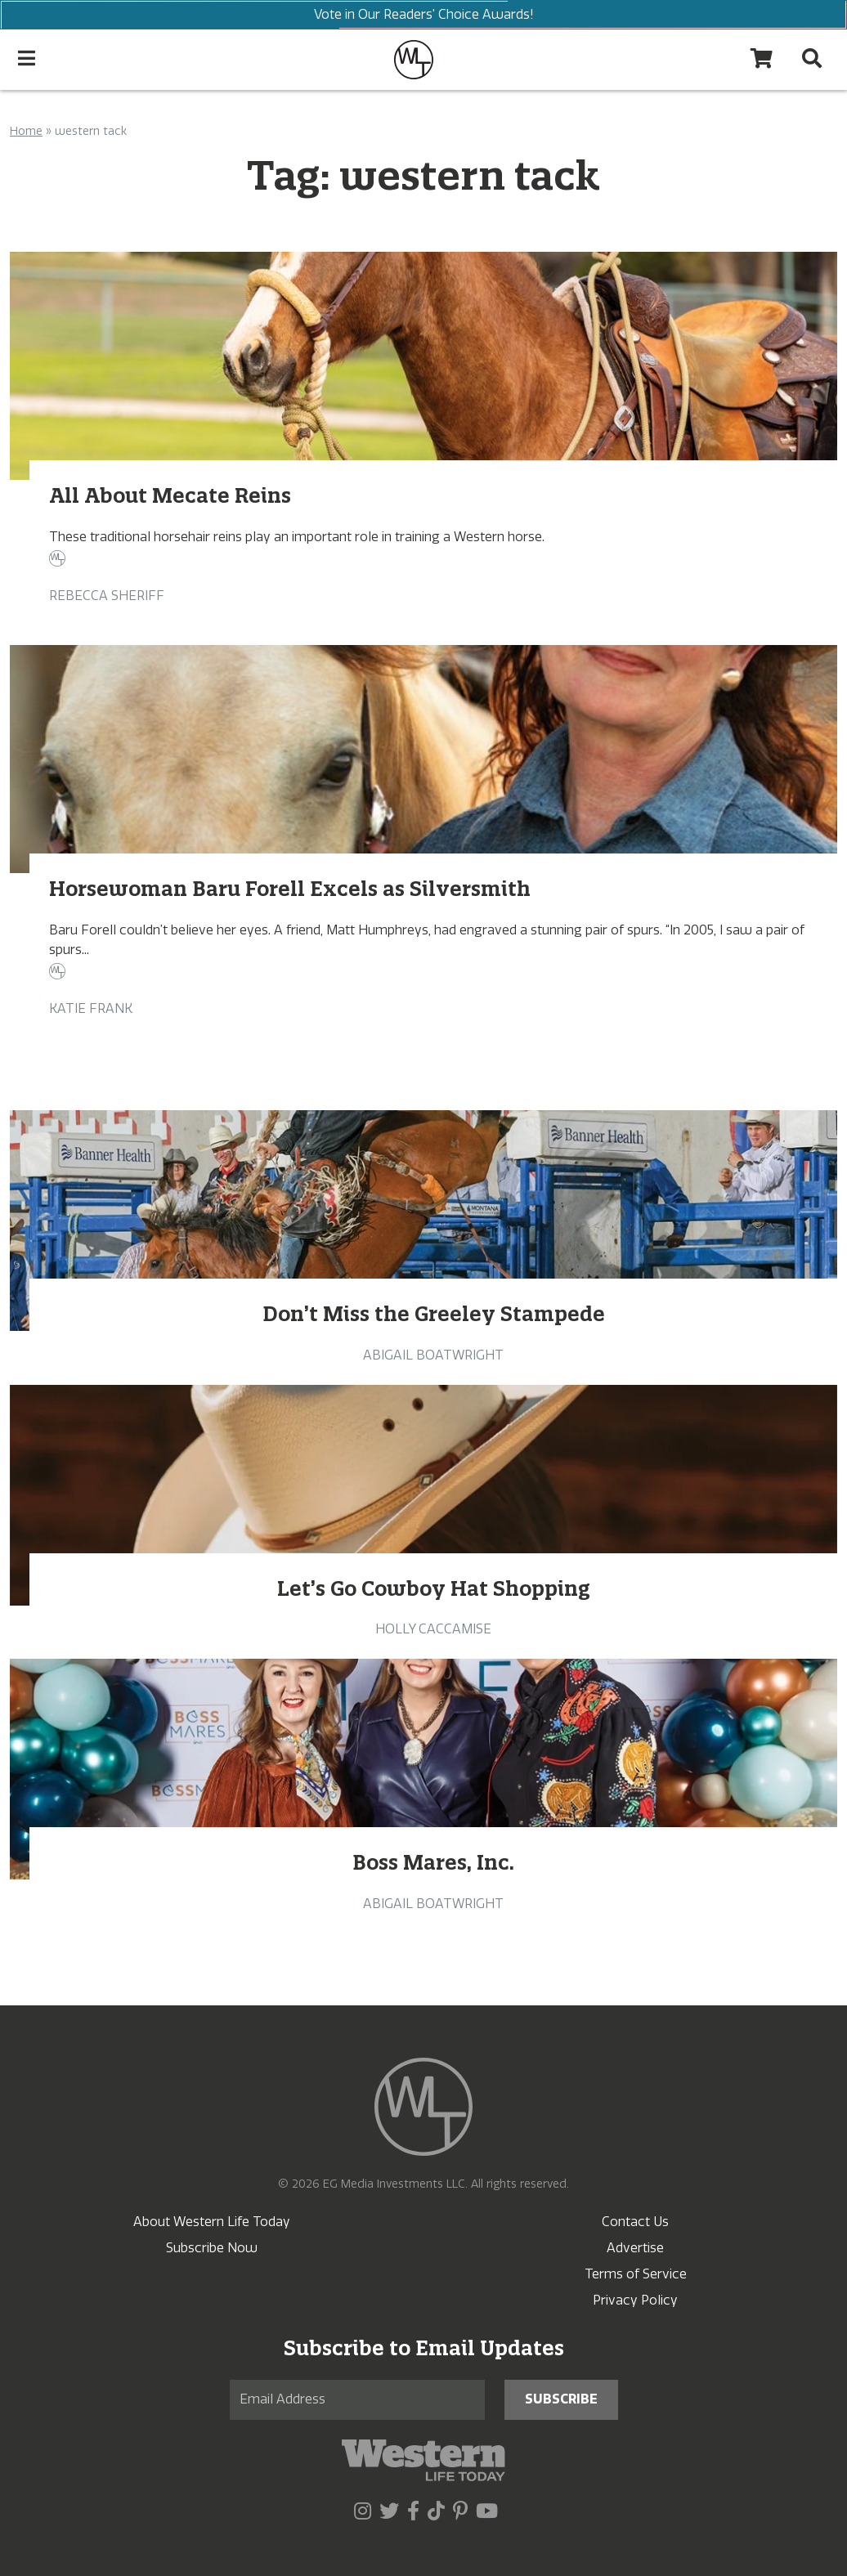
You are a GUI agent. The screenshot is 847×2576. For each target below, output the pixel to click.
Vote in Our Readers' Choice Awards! (423, 15)
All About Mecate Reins (170, 495)
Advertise (635, 2248)
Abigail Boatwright (433, 1355)
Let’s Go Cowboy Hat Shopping (433, 1588)
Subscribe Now (212, 2248)
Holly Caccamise (433, 1629)
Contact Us (635, 2221)
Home (26, 131)
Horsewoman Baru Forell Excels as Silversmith (290, 888)
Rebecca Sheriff (106, 595)
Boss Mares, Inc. (433, 1862)
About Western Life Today (211, 2221)
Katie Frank (90, 1008)
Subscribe (561, 2399)
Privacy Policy (635, 2300)
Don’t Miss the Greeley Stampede (433, 1313)
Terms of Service (636, 2274)
